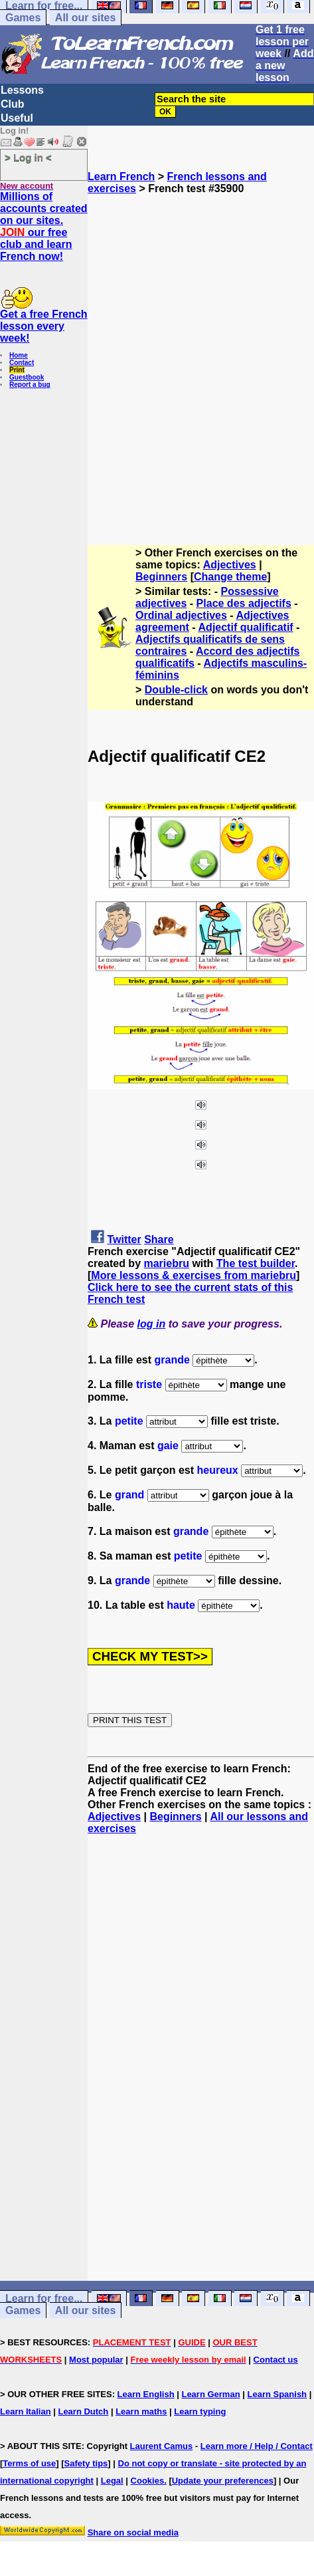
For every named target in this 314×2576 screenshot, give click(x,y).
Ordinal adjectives (181, 615)
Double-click (176, 689)
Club (13, 104)
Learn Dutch (83, 2411)
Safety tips (86, 2463)
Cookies (148, 2481)
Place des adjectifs (243, 603)
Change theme (230, 576)
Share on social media (133, 2532)
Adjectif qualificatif (245, 627)
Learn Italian (25, 2411)
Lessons (22, 90)
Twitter (124, 1239)
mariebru (166, 1263)
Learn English (146, 2394)
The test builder (255, 1263)
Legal (112, 2481)
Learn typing (200, 2411)
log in (151, 1324)
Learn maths (141, 2411)
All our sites (85, 17)
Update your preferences (223, 2481)
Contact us (276, 2360)
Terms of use (29, 2463)
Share (158, 1239)
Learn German (210, 2394)
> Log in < (28, 157)
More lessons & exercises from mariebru (193, 1275)
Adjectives (229, 564)
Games (22, 17)
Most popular (96, 2360)
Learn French (121, 176)
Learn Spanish (277, 2394)
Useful (17, 118)
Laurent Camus (161, 2446)
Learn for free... (43, 2298)
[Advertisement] (157, 352)
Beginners (161, 576)
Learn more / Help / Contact (256, 2446)
